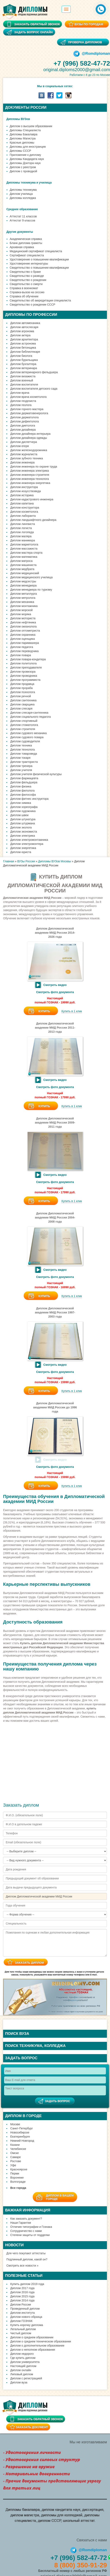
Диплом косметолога (24, 511)
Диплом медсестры (23, 581)
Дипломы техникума (23, 189)
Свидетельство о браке (25, 271)
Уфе (13, 2165)
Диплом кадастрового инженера (31, 499)
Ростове (15, 2161)
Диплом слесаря (21, 708)
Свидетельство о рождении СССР (32, 304)
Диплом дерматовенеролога (29, 413)
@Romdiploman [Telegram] (91, 53)
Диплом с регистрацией (26, 2378)
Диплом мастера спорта (26, 552)
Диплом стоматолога (24, 725)
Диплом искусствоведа (25, 491)
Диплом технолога (22, 749)
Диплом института (22, 2312)
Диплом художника (23, 811)
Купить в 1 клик (71, 1011)
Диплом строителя (22, 729)
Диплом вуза (18, 2382)
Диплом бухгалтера (23, 364)
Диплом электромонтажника (29, 839)
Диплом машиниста (23, 565)
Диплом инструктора (24, 487)
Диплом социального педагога (30, 716)
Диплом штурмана (22, 823)
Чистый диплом (20, 2333)
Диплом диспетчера (23, 442)
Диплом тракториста (24, 761)
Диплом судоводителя (25, 741)
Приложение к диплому (25, 154)
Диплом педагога (21, 647)
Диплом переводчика (24, 651)
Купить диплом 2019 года (27, 2284)
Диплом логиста (21, 528)
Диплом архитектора (24, 339)
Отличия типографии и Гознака (31, 2226)
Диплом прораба (21, 688)
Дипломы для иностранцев (28, 146)
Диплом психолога (22, 692)
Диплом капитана (22, 503)
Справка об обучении (24, 296)
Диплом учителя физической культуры (36, 774)
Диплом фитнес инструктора (29, 798)
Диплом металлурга (23, 593)
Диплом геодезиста (23, 401)
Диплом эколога (21, 827)
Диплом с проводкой (23, 171)
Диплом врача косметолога (28, 396)
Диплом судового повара (27, 737)
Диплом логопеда (22, 532)
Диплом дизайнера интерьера (30, 433)
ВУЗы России (26, 861)
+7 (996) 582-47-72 (81, 63)
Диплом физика (20, 786)
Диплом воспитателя (24, 384)
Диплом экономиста (23, 831)
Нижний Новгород (22, 2140)
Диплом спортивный (23, 720)
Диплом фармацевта (24, 778)
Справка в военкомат (24, 288)
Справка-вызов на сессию (27, 292)
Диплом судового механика (28, 733)
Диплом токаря (20, 757)
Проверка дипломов (85, 42)
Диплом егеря (19, 446)
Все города (18, 2187)
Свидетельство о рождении (28, 280)
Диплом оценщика (22, 638)
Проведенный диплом (25, 2308)
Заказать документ (32, 2427)
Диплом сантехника (23, 700)
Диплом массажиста (23, 548)
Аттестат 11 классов (23, 216)
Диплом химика (20, 802)
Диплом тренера (21, 766)
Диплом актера (20, 335)
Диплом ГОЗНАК (21, 2321)
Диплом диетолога (22, 425)
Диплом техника (21, 745)
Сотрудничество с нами (26, 2231)
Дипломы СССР (20, 150)
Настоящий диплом (23, 2366)
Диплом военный (21, 380)
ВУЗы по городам (88, 24)
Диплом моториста (22, 618)
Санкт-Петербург (21, 2128)
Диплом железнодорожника (28, 450)
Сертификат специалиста (27, 255)
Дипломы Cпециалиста (25, 130)
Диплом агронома (22, 331)
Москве (15, 2124)
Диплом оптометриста (25, 630)
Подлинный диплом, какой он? (26, 2259)
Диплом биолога (21, 355)
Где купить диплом (22, 2357)
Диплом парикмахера (24, 643)
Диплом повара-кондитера (28, 659)
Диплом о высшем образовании (31, 126)
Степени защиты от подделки (30, 2235)
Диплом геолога (20, 405)
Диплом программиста (25, 679)
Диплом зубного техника (26, 458)
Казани (15, 2144)
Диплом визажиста (22, 376)
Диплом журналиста (23, 454)
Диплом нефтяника (23, 622)
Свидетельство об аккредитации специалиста (40, 300)
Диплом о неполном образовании (32, 2349)
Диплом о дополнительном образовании (37, 2345)
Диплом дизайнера (23, 429)
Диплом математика (23, 556)
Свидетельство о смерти (26, 284)
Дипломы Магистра (23, 138)
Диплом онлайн (20, 2370)
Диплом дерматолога (24, 417)
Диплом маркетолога (24, 544)
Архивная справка (22, 247)
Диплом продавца (22, 684)
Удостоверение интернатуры (29, 263)
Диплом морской (21, 610)
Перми (14, 2173)
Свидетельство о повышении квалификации (39, 267)
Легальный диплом (23, 2329)
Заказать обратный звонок (40, 2419)
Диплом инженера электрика (29, 470)
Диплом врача (19, 392)
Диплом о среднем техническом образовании (40, 2341)
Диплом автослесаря (24, 327)
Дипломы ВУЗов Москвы (54, 861)
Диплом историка (22, 495)
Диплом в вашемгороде (60, 2197)
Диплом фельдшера (23, 782)
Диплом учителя (21, 770)
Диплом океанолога (23, 626)
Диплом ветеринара (23, 368)
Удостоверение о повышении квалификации (39, 259)
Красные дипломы (22, 142)
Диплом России (20, 2304)
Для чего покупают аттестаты (25, 2253)
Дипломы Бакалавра (23, 134)
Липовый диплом (21, 2374)
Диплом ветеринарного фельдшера (34, 372)
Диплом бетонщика (23, 347)
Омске (14, 2153)
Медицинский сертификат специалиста (36, 251)
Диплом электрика (22, 835)
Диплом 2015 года (22, 2296)
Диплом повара (20, 655)
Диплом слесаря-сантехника (29, 712)
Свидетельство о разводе (27, 275)
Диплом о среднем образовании (31, 2337)
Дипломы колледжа (23, 198)
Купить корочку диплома (26, 2325)
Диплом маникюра (22, 540)
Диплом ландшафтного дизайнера (33, 519)
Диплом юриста (20, 852)
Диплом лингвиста (22, 524)
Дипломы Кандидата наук (27, 159)
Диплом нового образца (26, 2316)
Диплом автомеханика (25, 323)
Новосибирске (19, 2132)
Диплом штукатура (22, 819)
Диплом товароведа (23, 753)
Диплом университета (24, 2362)
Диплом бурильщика (24, 360)
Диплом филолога (22, 790)
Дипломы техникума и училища (29, 182)
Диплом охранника (22, 634)
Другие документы (19, 231)
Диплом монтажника (24, 606)
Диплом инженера (22, 462)
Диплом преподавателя (26, 667)
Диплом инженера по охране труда (33, 466)
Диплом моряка (20, 614)
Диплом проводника (23, 675)
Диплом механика (22, 602)
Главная (8, 861)
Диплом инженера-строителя (29, 474)
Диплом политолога (23, 663)
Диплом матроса (21, 560)
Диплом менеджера (23, 585)
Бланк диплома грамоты (26, 243)
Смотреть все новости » (22, 2265)
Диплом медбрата (22, 569)
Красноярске (18, 2169)
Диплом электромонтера (26, 843)
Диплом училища (21, 193)
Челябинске (18, 2148)
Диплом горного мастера (26, 409)
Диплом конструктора (24, 507)
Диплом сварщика (22, 704)
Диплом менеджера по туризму (31, 589)
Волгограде (17, 2181)
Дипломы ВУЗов (18, 119)
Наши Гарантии (20, 2222)
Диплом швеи (19, 815)
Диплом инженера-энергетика (30, 483)
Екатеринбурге (20, 2136)
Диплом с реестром (23, 167)
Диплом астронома (23, 343)
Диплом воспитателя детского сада (33, 388)
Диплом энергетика (23, 848)
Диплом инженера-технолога (29, 478)
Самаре (15, 2157)
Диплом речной (20, 696)
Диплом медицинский (24, 573)
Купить (44, 1011)
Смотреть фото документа (55, 992)
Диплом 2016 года (22, 2292)
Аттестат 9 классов (22, 220)
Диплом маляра (20, 536)
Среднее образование (22, 209)
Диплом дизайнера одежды (28, 437)
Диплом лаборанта (23, 515)
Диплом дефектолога (24, 421)
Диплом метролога (22, 597)
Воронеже (17, 2177)
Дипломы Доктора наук (25, 163)
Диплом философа (23, 794)
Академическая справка (26, 239)
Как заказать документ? (26, 2218)
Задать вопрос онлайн (33, 32)
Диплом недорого (22, 2353)
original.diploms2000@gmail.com (76, 69)
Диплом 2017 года (22, 2288)
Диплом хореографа (23, 807)
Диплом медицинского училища (31, 577)
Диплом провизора (23, 671)
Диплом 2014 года (22, 2300)
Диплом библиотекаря (25, 351)
